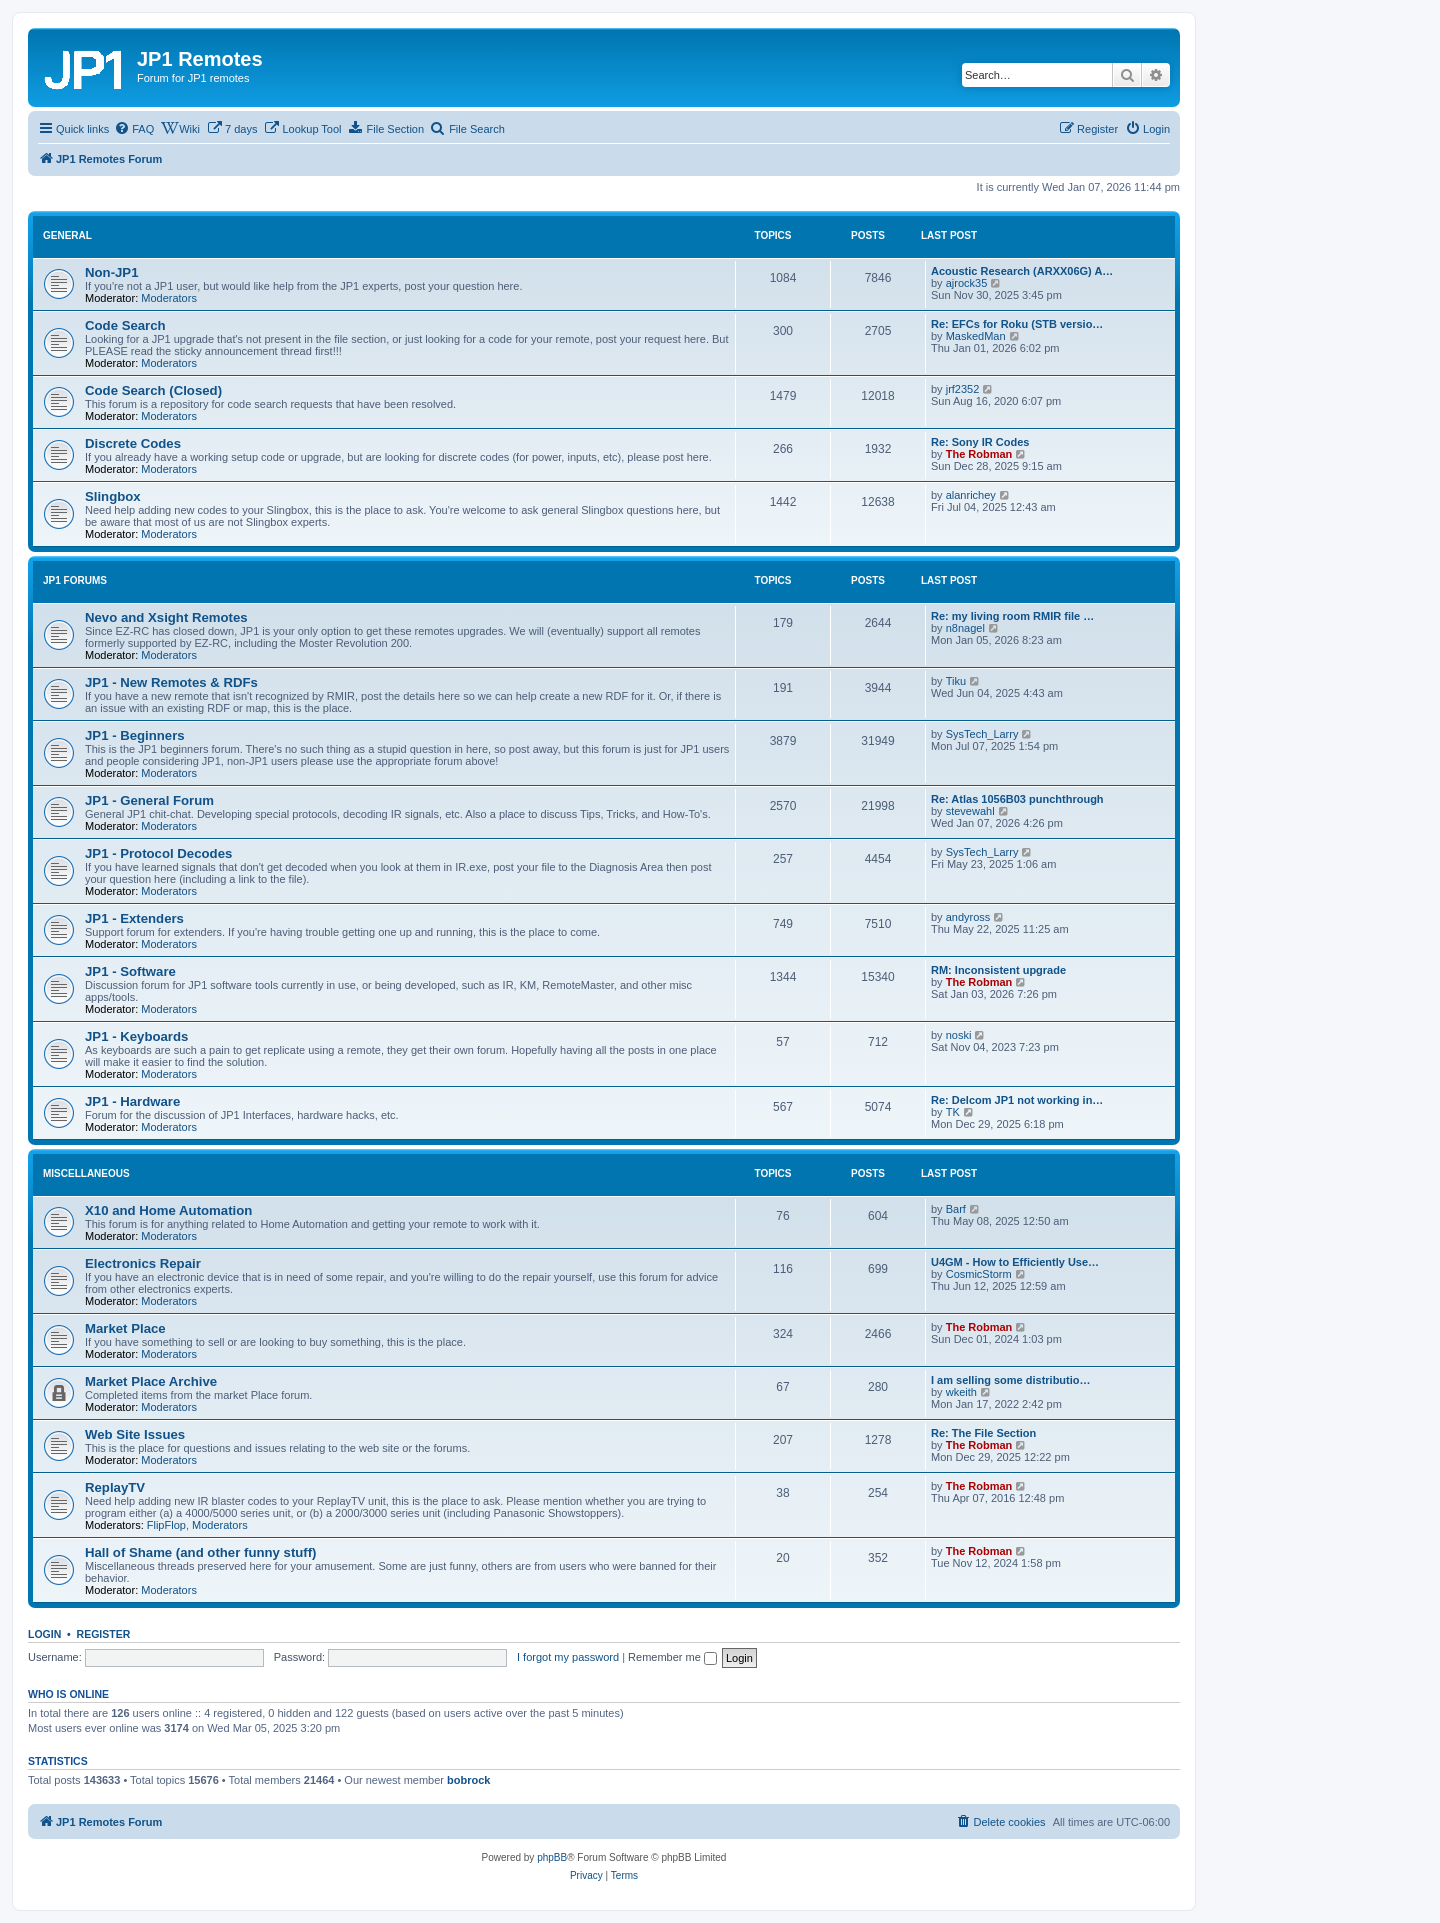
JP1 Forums (75, 580)
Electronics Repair (143, 1263)
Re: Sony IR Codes (980, 442)
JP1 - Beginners (135, 735)
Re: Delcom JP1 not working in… (1017, 1100)
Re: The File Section (983, 1433)
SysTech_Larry (982, 734)
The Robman (979, 454)
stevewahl (970, 811)
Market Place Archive (151, 1381)
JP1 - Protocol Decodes (158, 853)
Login (44, 1634)
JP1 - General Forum (149, 800)
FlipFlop (166, 1525)
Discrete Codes (133, 443)
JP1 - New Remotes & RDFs (171, 682)
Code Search (125, 325)
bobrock (468, 1780)
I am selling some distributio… (1011, 1380)
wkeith (961, 1392)
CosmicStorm (979, 1274)
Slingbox (113, 496)
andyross (968, 917)
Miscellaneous (86, 1173)
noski (959, 1035)
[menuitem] (134, 129)
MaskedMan (976, 336)
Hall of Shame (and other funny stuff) (201, 1552)
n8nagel (965, 628)
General (67, 235)
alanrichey (971, 495)
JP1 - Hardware (132, 1101)
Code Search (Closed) (153, 390)
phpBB (552, 1857)
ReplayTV (115, 1487)
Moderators (169, 298)
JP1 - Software (130, 971)
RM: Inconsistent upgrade (998, 970)
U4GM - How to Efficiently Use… (1015, 1262)
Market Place (125, 1328)
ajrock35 (967, 283)
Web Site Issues (135, 1434)
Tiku (956, 681)
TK (953, 1112)
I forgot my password (568, 1657)
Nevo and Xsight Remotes (166, 617)
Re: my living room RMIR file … (1012, 616)
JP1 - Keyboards (136, 1036)
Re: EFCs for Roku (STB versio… (1017, 324)
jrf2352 (963, 389)
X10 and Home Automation (168, 1210)
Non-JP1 (112, 272)
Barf (956, 1209)
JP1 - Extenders (134, 918)
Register (104, 1634)
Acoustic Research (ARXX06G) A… (1022, 271)
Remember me (672, 1657)
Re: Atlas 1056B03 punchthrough (1017, 799)
